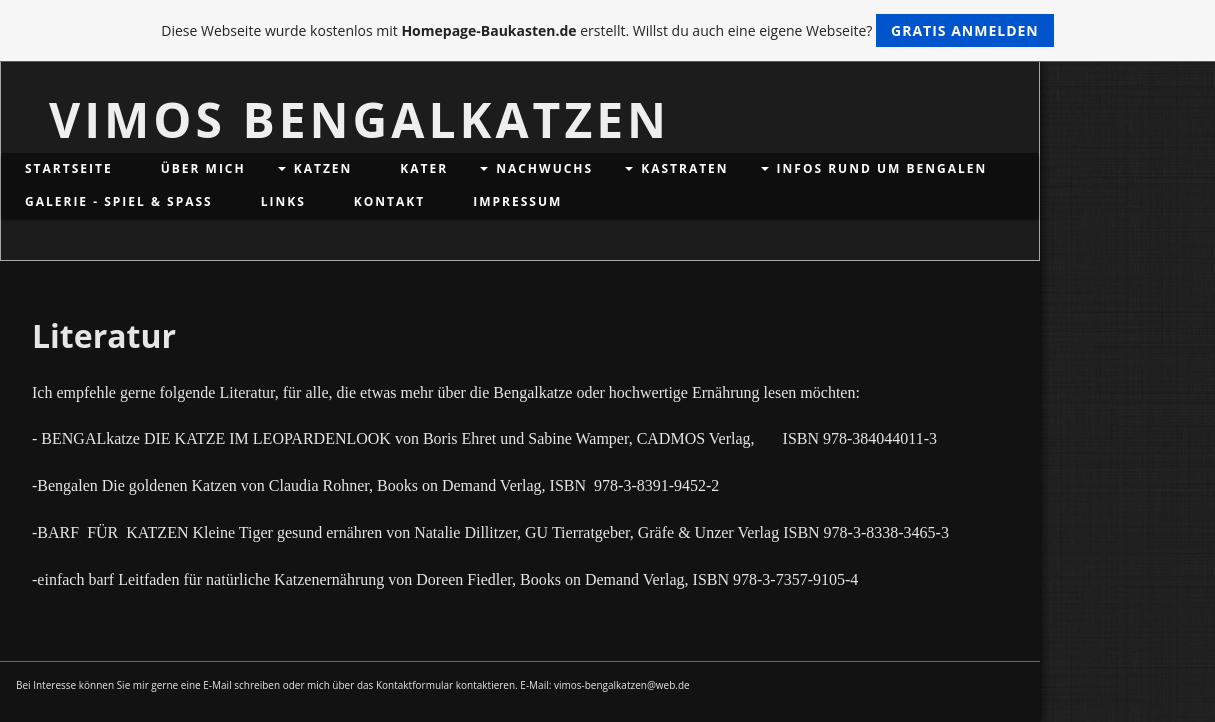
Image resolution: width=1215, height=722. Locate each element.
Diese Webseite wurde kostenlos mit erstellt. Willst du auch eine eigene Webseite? (607, 30)
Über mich (203, 168)
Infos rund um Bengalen (882, 168)
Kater (424, 168)
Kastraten (684, 168)
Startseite (69, 168)
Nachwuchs (544, 168)
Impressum (517, 201)
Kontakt (389, 201)
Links (283, 201)
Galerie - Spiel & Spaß (119, 201)
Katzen (323, 168)
